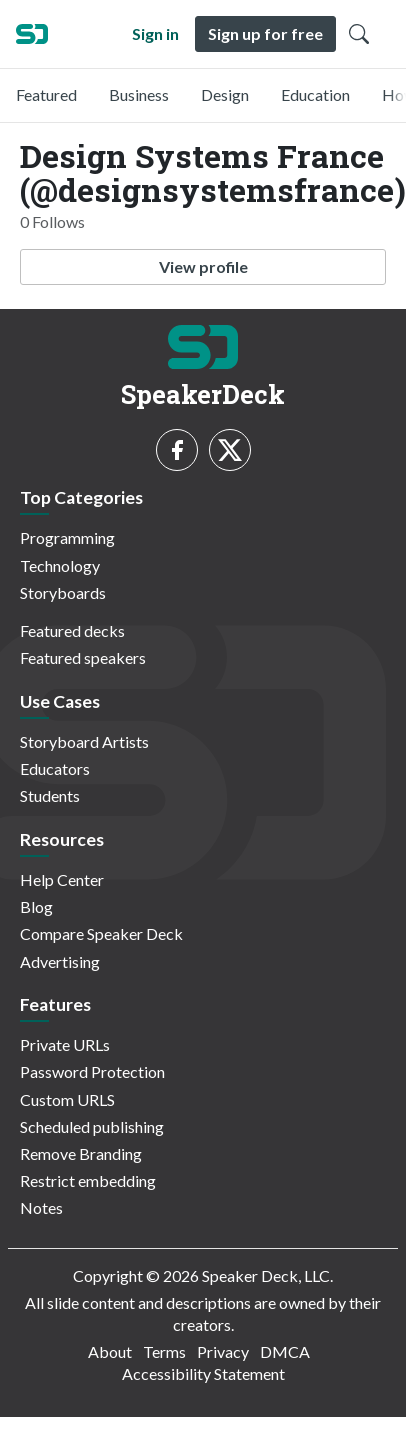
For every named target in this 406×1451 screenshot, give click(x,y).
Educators (55, 768)
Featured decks (72, 630)
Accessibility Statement (203, 1373)
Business (139, 94)
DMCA (285, 1351)
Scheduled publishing (92, 1126)
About (110, 1351)
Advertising (60, 961)
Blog (36, 906)
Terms (164, 1351)
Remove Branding (81, 1153)
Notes (41, 1207)
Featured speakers (83, 657)
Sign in (155, 33)
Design (225, 94)
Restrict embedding (88, 1180)
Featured (46, 94)
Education (315, 94)
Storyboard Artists (84, 741)
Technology (60, 565)
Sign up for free (265, 33)
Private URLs (65, 1044)
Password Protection (92, 1071)
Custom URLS (67, 1099)
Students (50, 795)
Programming (67, 537)
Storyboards (63, 592)
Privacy (223, 1351)
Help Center (62, 879)
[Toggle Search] (359, 34)
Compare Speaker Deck (101, 933)
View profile (203, 266)
